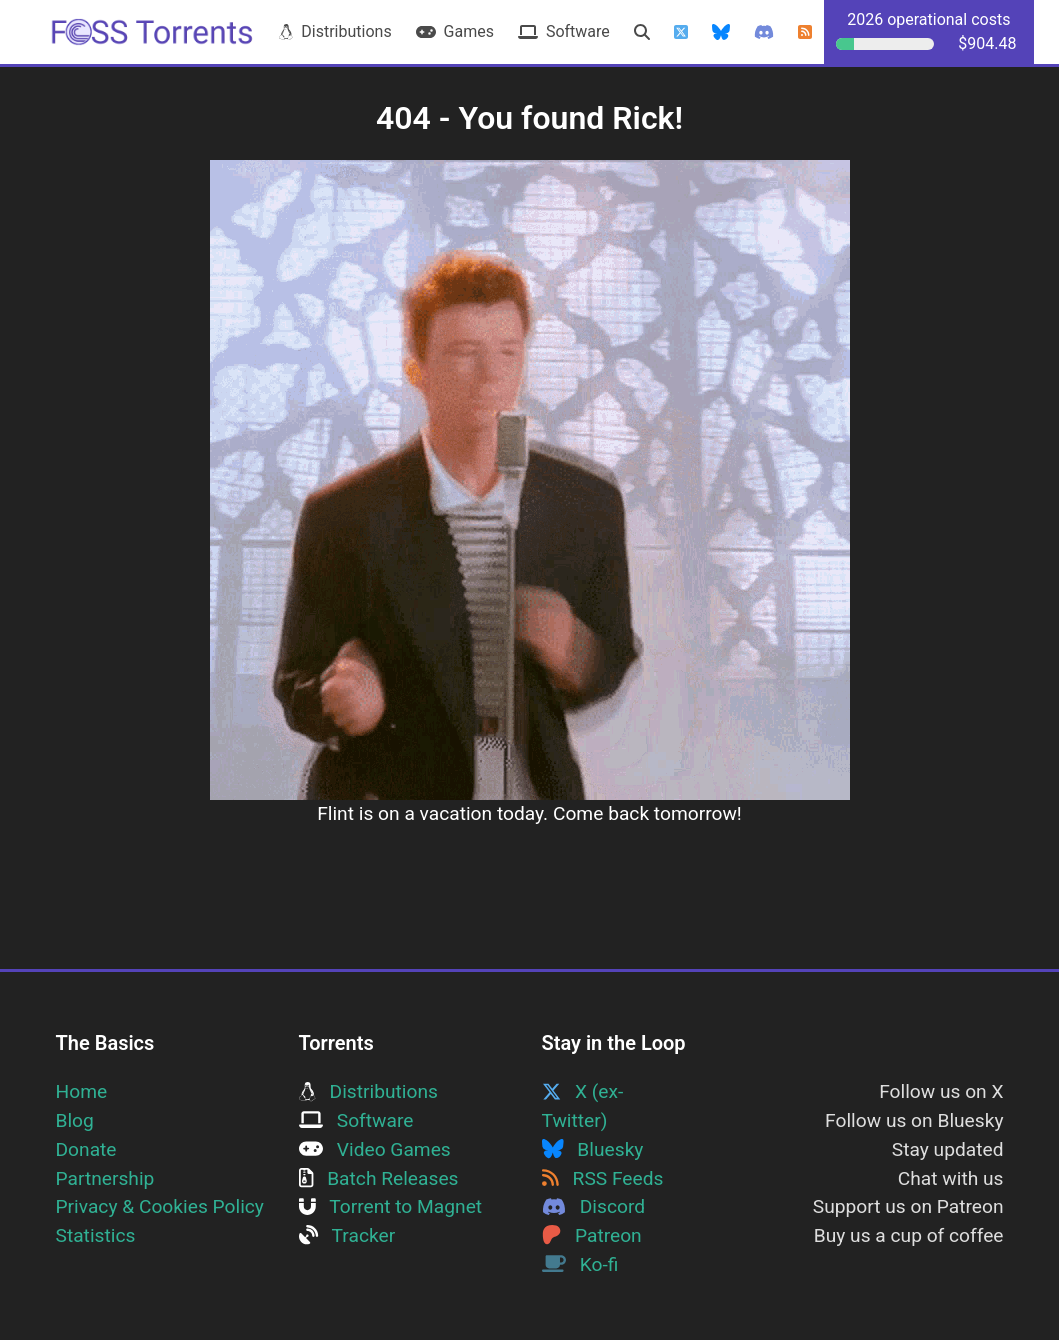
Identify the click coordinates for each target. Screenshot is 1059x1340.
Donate (86, 1149)
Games (455, 31)
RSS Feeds (603, 1178)
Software (564, 31)
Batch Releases (379, 1178)
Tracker (347, 1235)
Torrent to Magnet (391, 1206)
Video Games (375, 1149)
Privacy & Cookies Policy (160, 1206)
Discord (594, 1206)
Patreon (592, 1235)
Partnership (105, 1178)
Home (82, 1091)
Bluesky (593, 1149)
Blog (75, 1120)
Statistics (96, 1235)
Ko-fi (580, 1264)
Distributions (335, 31)
